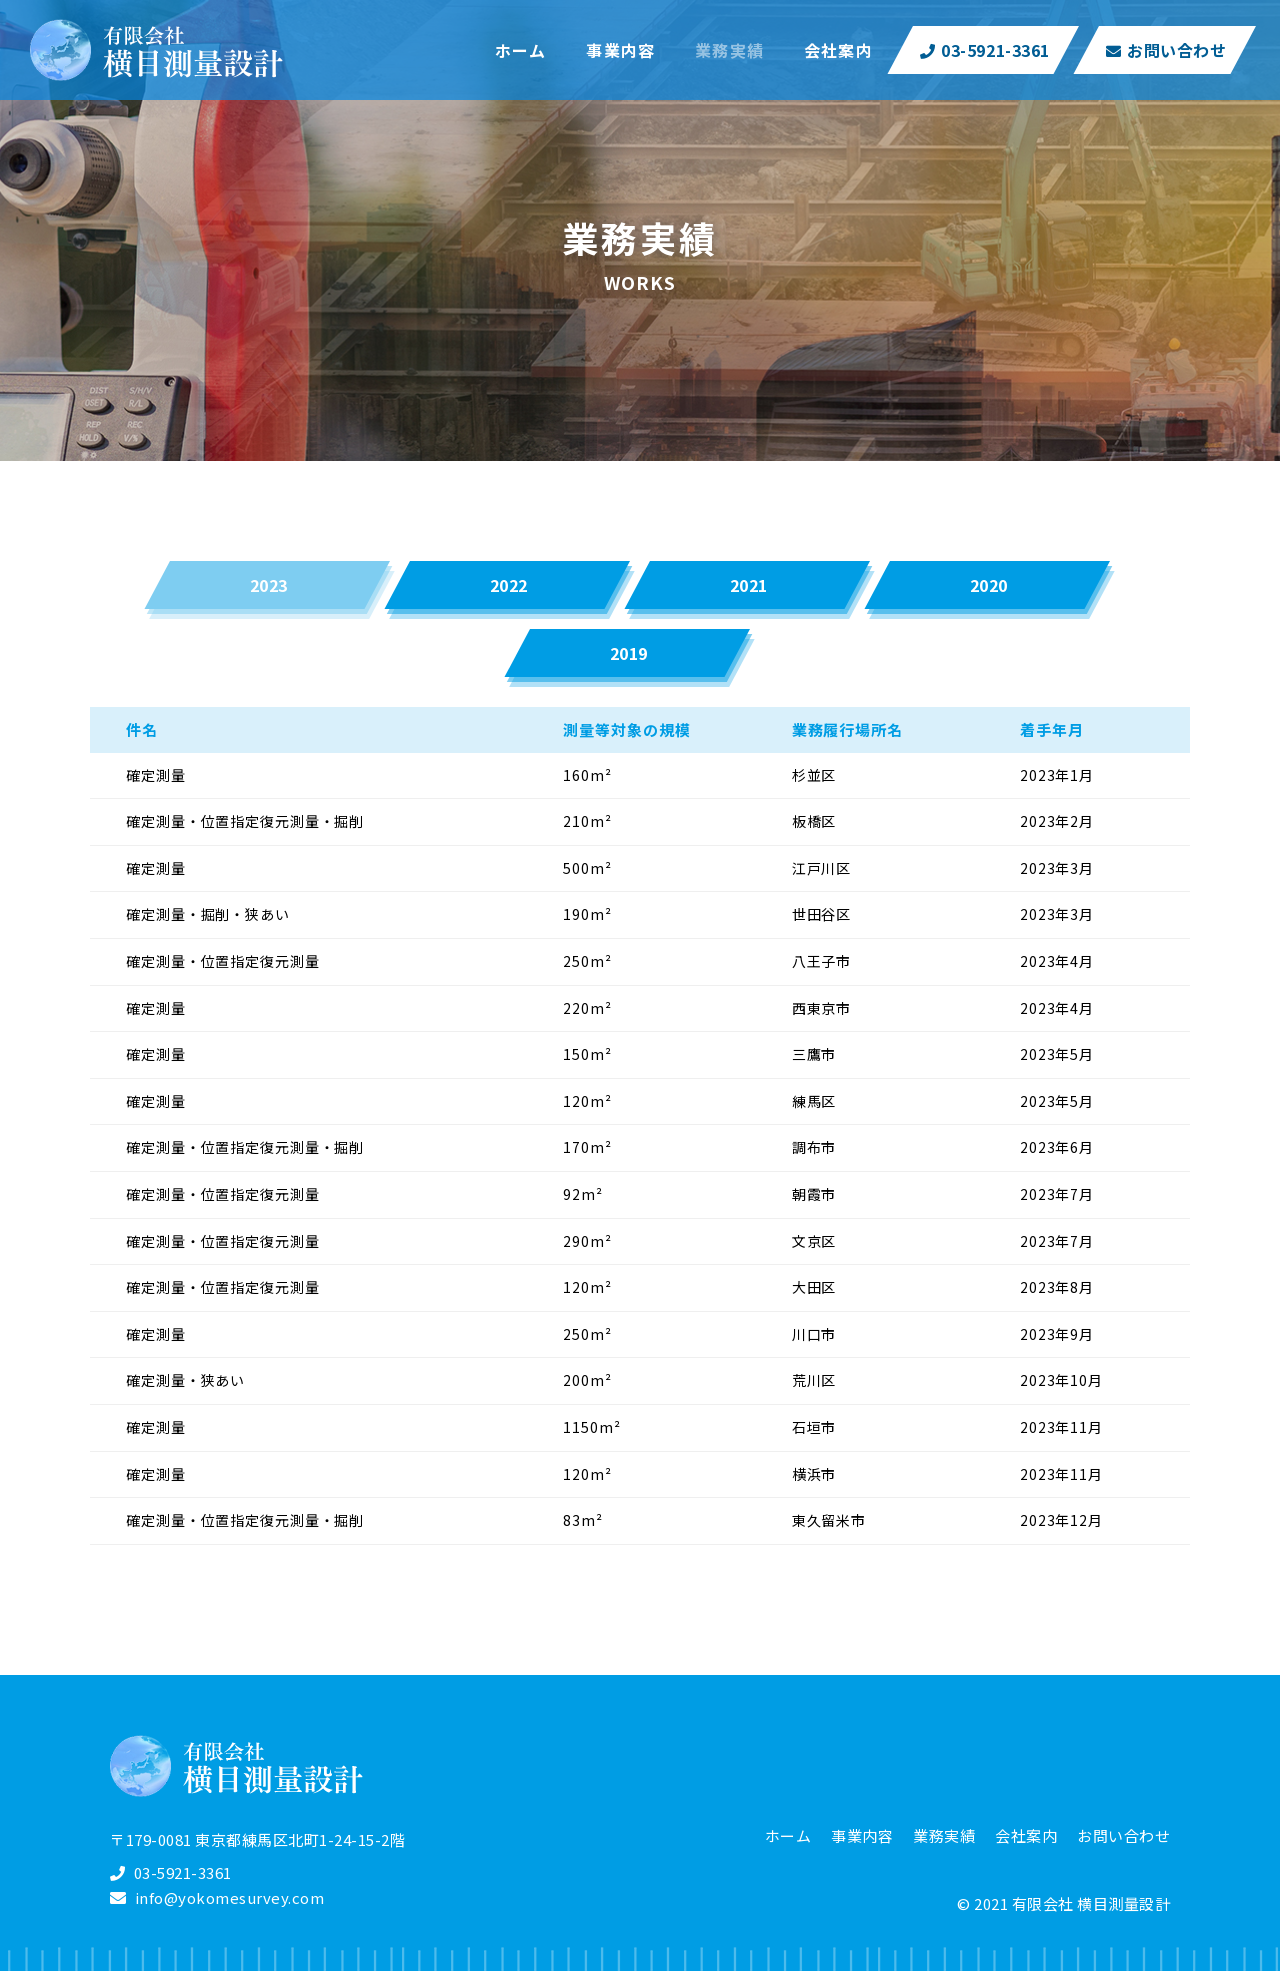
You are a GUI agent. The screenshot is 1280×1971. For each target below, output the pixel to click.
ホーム (788, 1835)
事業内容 (862, 1835)
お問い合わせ (1166, 50)
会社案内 (1026, 1835)
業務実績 (944, 1835)
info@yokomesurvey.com (230, 1897)
